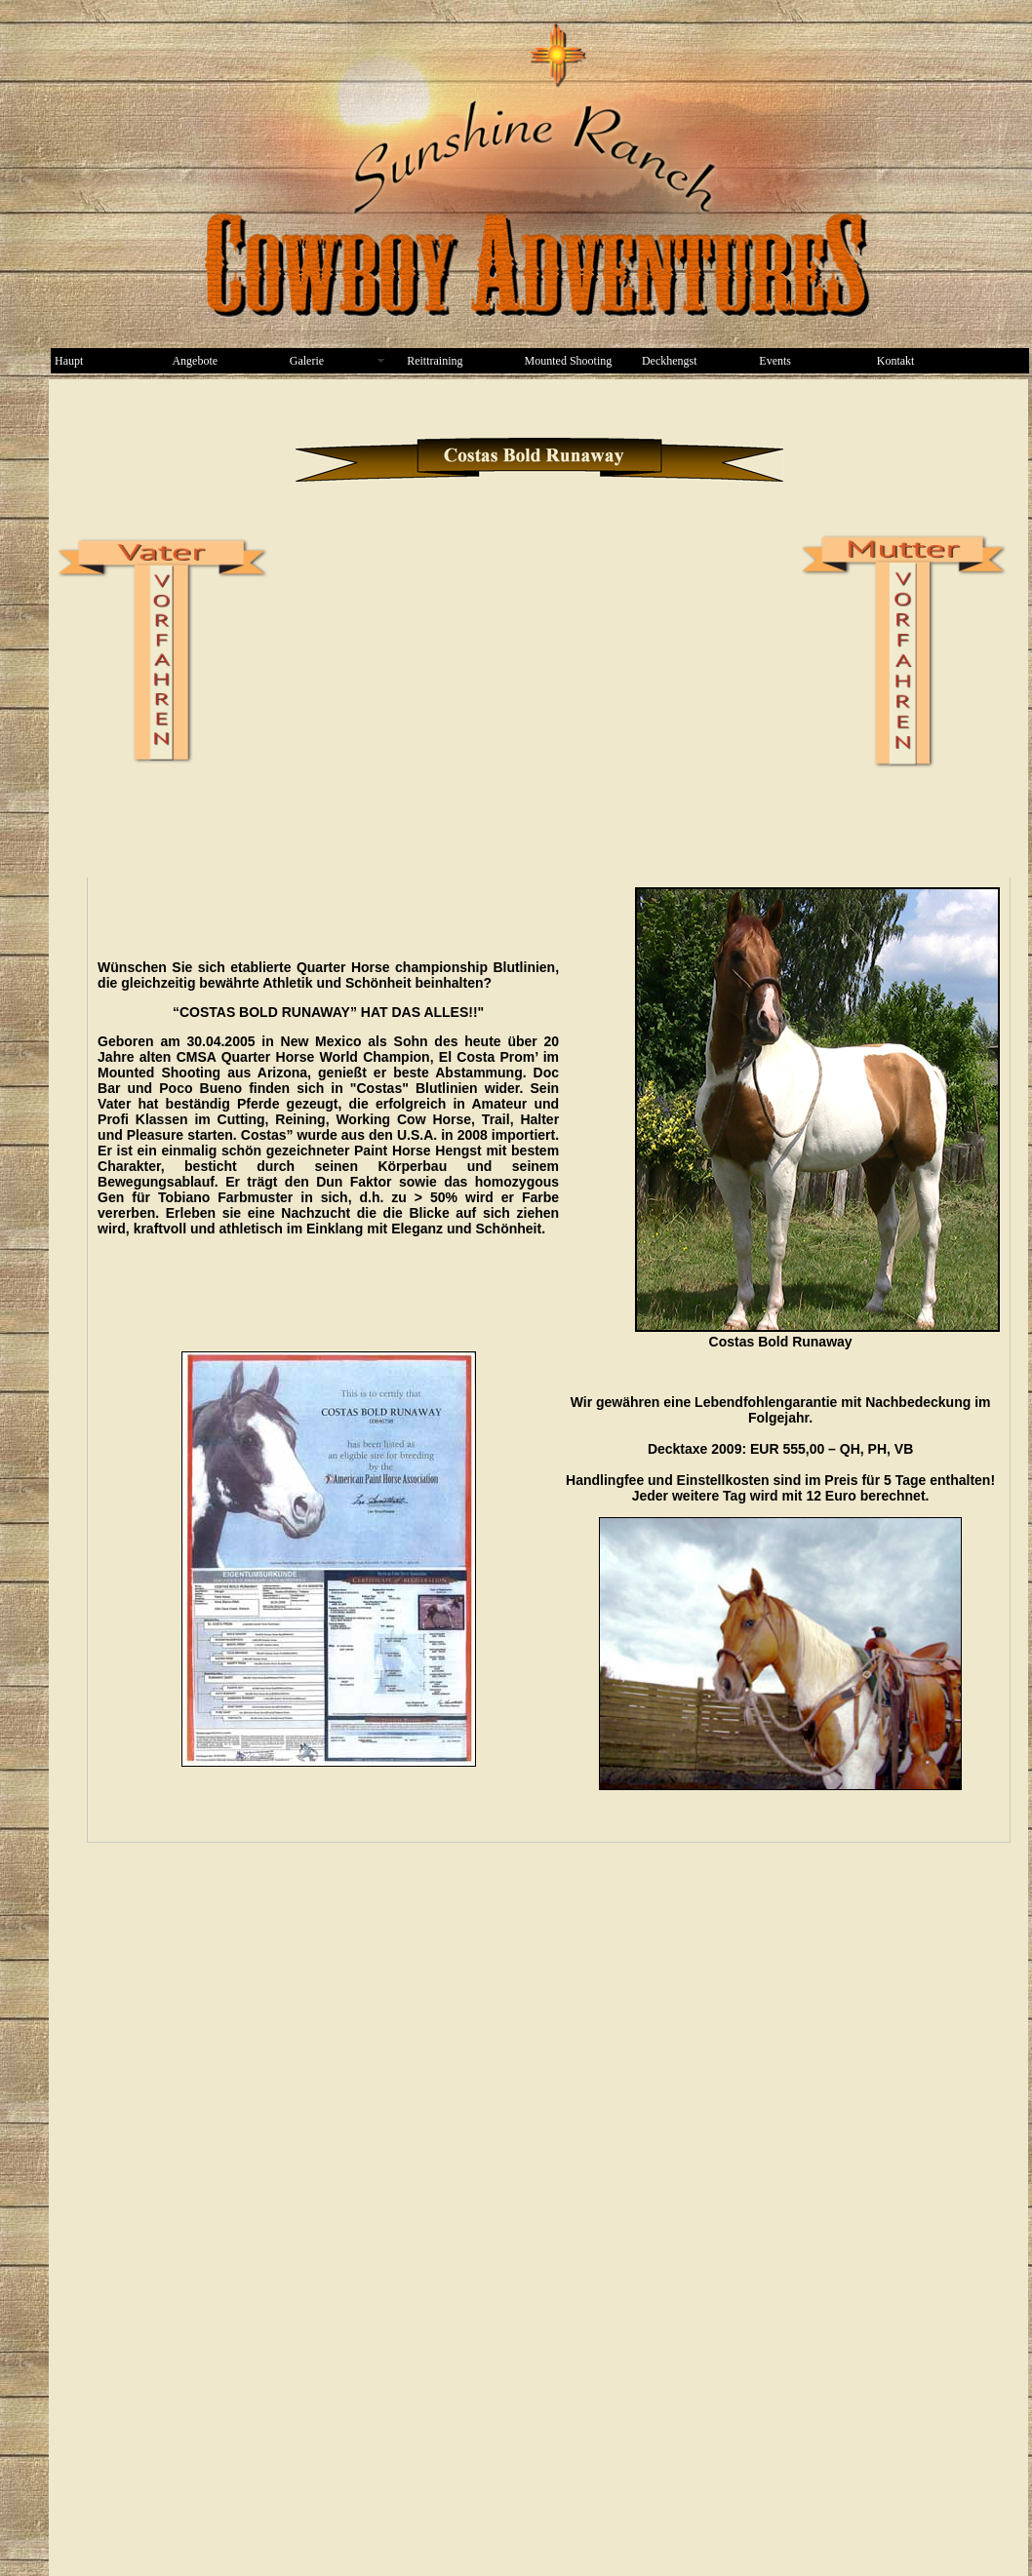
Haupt (69, 361)
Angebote (195, 361)
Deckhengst (669, 361)
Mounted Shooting (569, 361)
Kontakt (896, 361)
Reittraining (434, 361)
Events (775, 361)
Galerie (307, 361)
